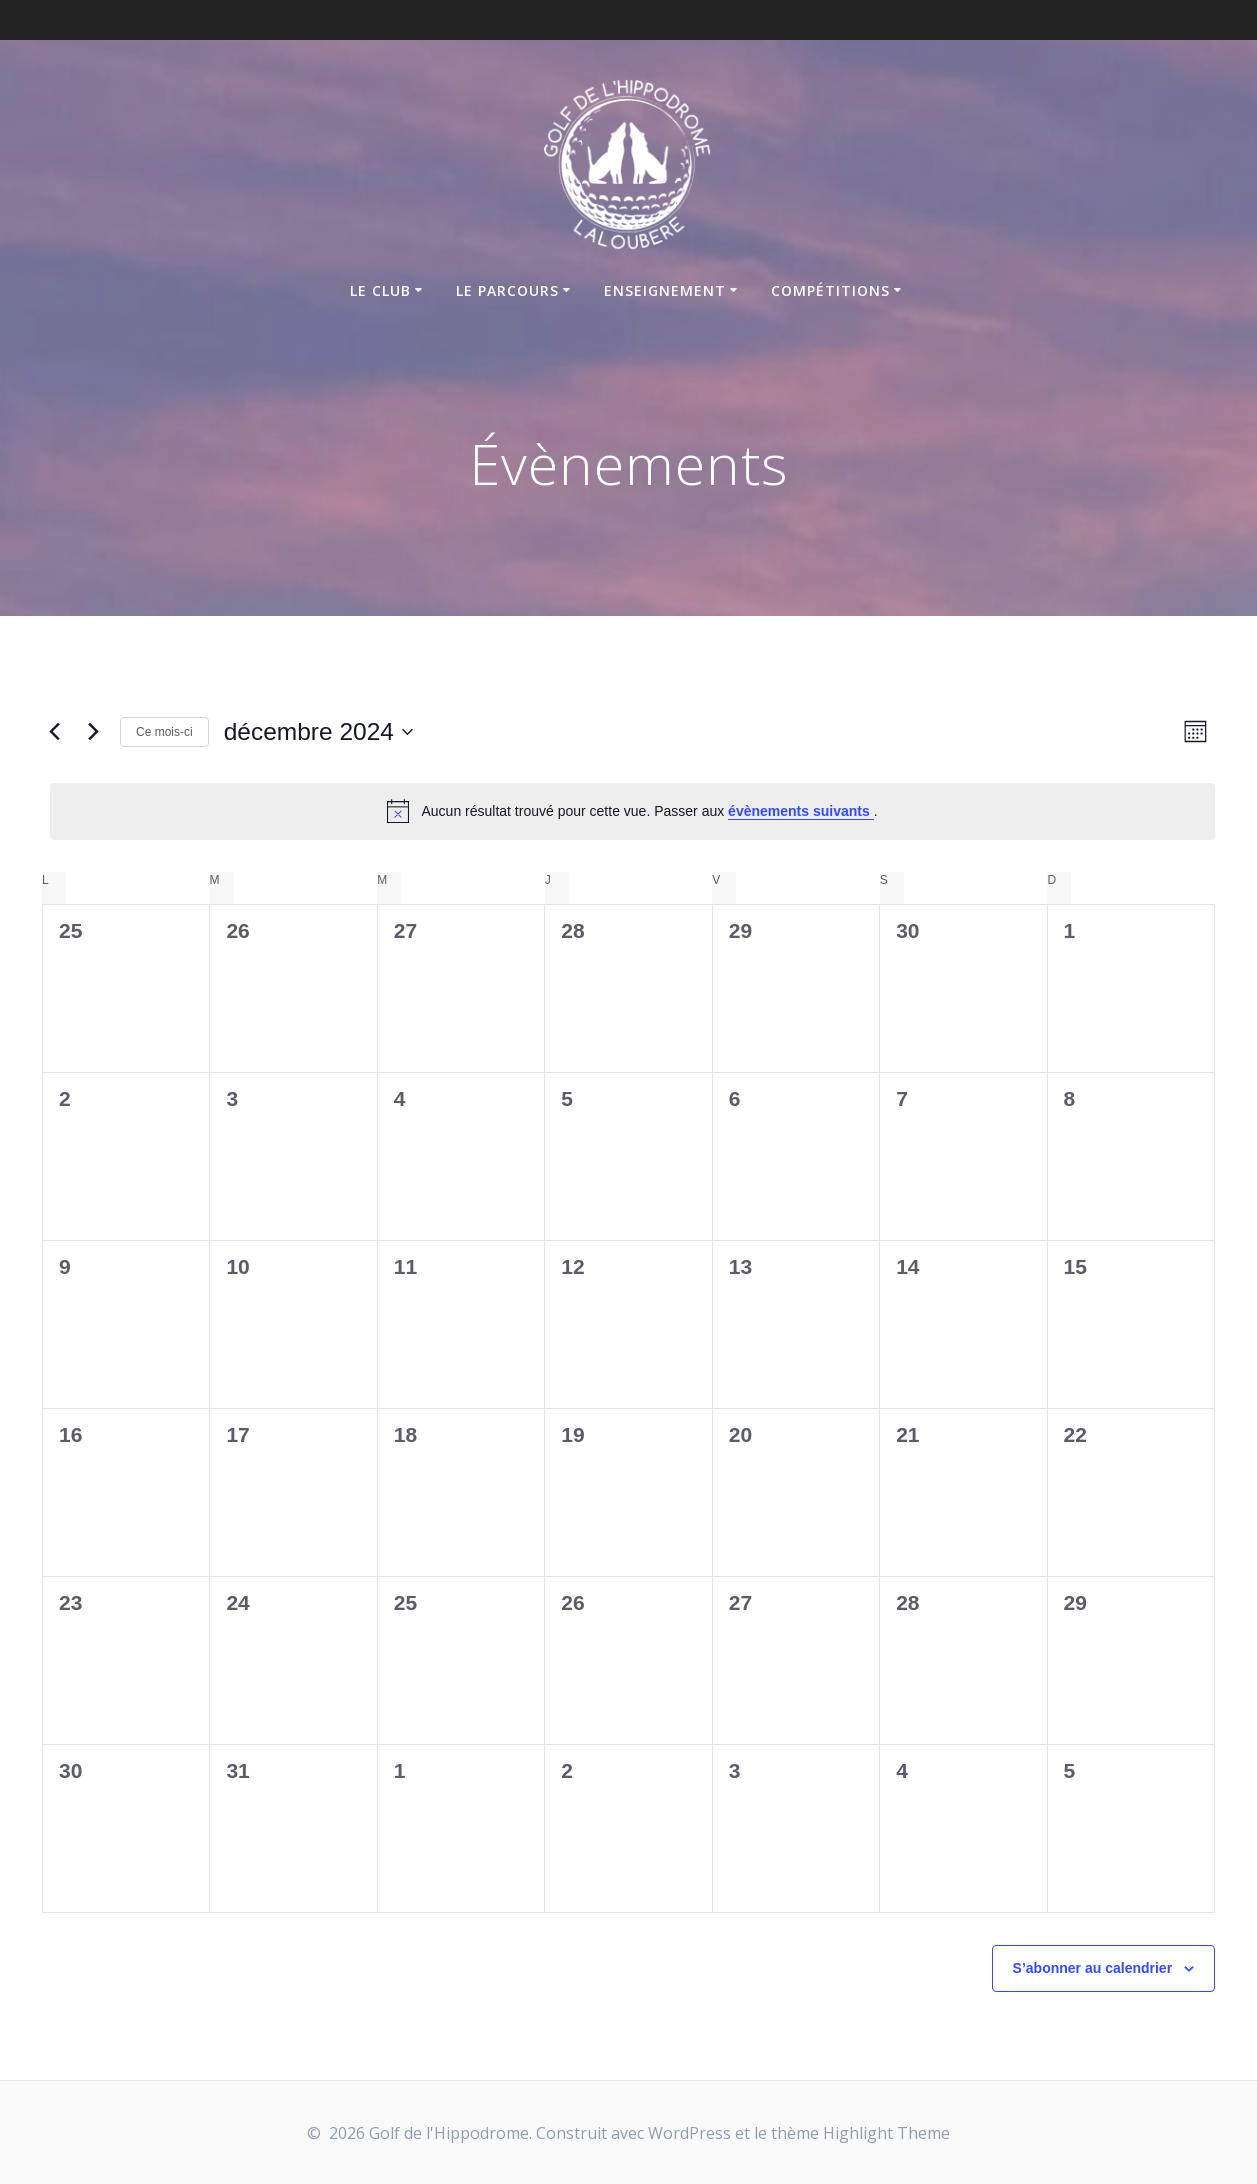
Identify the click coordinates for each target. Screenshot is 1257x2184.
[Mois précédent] (54, 732)
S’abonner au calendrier (1093, 1968)
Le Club (380, 290)
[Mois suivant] (93, 732)
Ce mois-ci (164, 732)
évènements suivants (801, 811)
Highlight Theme (886, 2133)
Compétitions (830, 290)
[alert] (632, 811)
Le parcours (507, 290)
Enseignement (665, 290)
